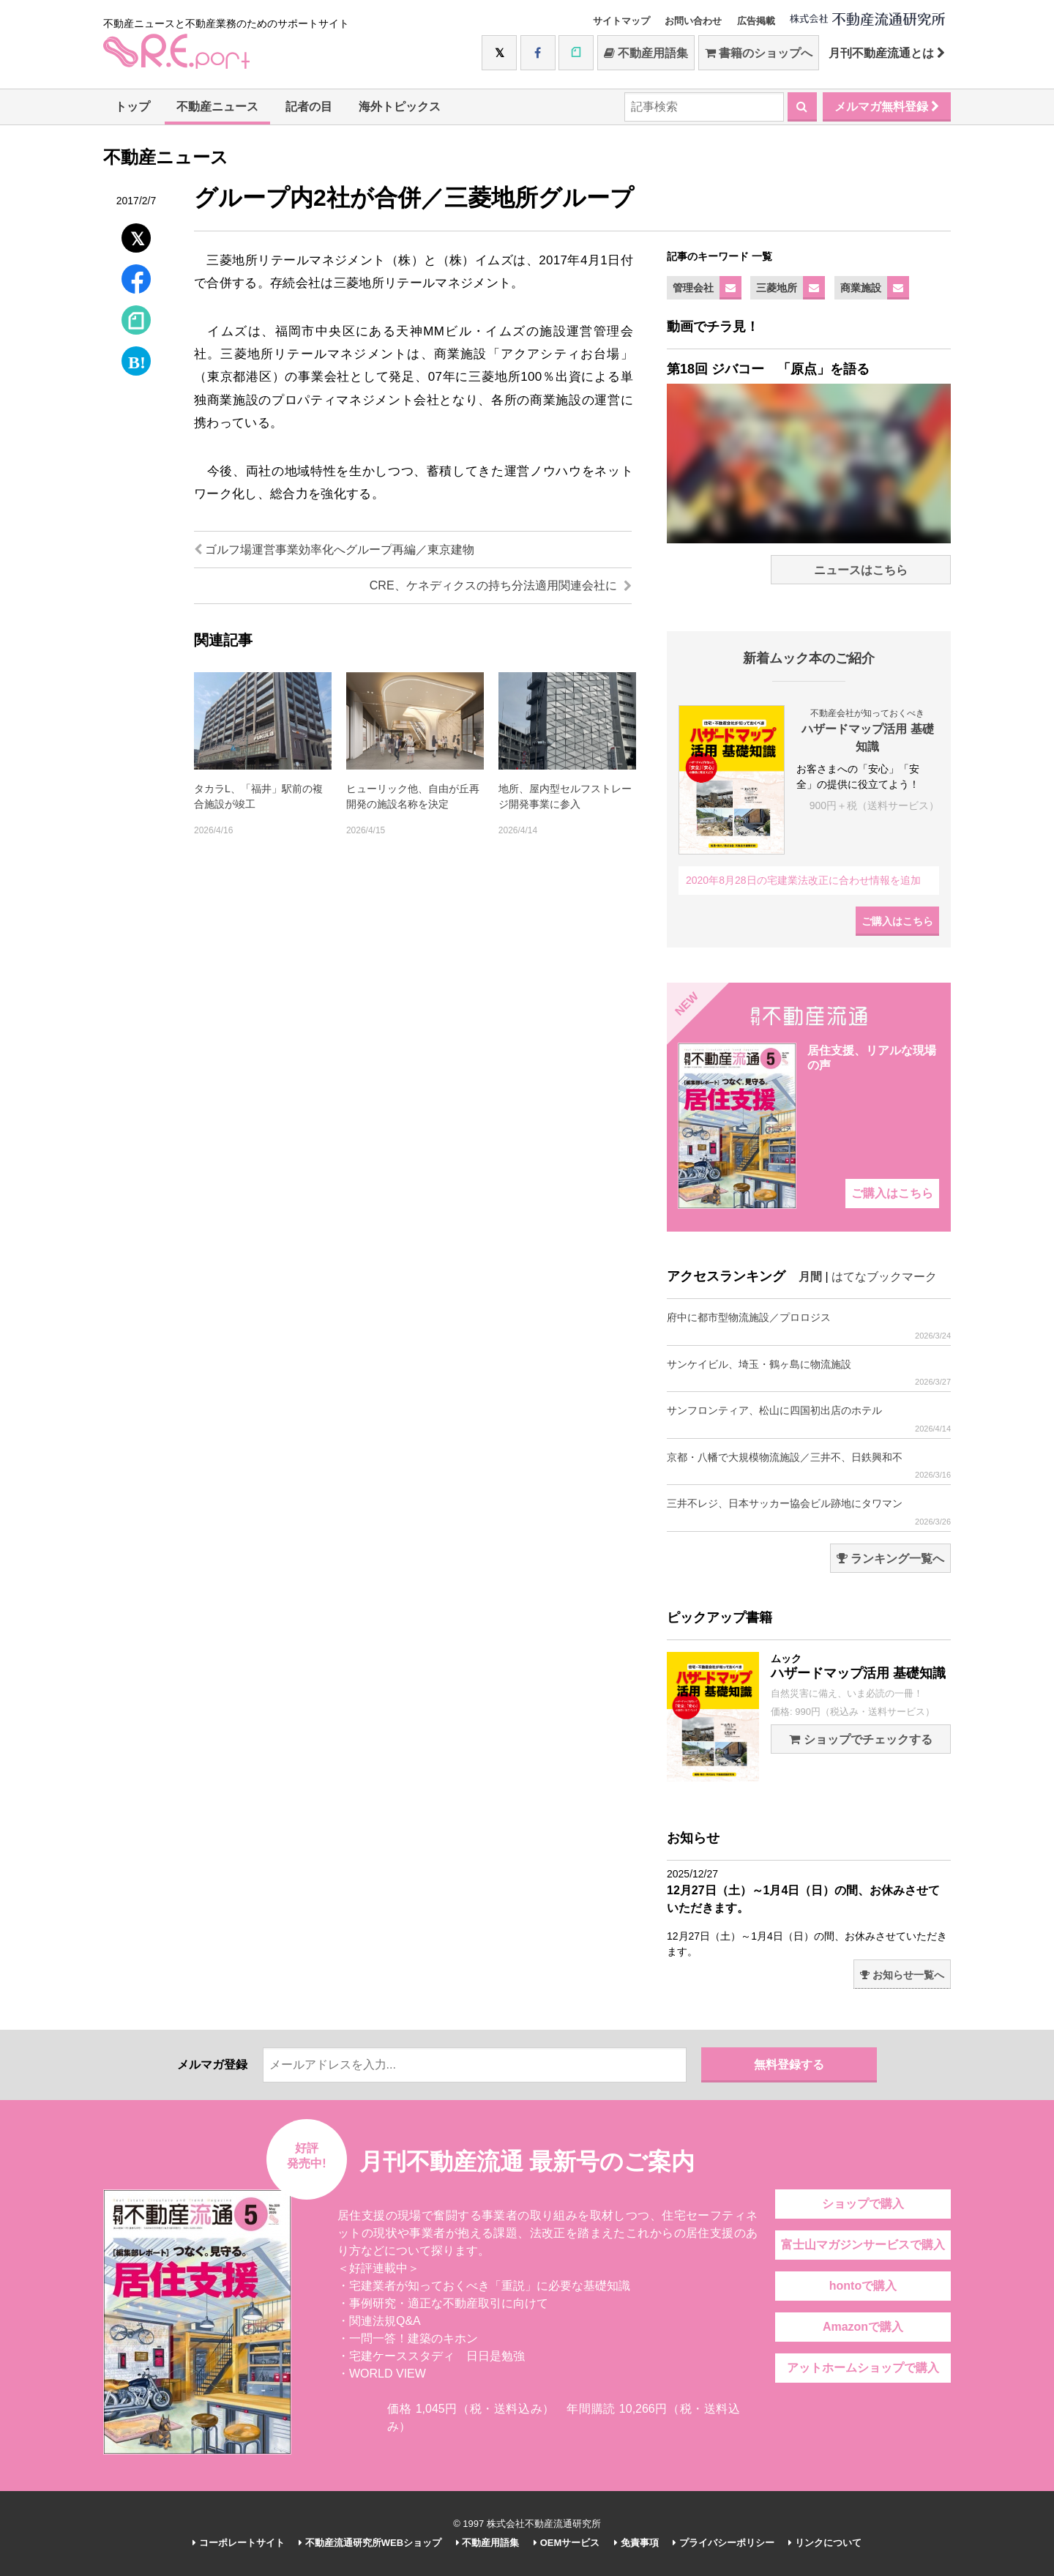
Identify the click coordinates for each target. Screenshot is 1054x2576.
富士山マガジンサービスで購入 (863, 2244)
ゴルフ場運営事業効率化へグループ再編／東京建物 (334, 549)
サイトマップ (621, 20)
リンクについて (824, 2542)
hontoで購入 (863, 2285)
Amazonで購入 (863, 2326)
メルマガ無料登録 (886, 106)
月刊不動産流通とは (887, 53)
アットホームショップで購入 (863, 2367)
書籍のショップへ (758, 53)
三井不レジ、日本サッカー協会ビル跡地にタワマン (809, 1511)
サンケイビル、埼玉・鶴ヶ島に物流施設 (809, 1372)
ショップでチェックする (860, 1739)
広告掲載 (756, 20)
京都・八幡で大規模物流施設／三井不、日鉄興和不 (809, 1465)
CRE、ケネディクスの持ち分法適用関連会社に (501, 585)
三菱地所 (776, 288)
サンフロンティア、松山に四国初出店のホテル (809, 1418)
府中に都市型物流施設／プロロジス (809, 1325)
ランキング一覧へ (890, 1558)
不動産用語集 (646, 53)
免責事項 (636, 2542)
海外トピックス (400, 106)
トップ (132, 106)
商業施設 (860, 288)
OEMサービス (566, 2542)
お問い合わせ (693, 20)
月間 (810, 1276)
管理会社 (693, 288)
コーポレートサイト (239, 2542)
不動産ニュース (217, 106)
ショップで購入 (863, 2203)
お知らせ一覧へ (902, 1975)
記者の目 (308, 106)
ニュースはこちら (861, 570)
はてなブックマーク (884, 1276)
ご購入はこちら (897, 921)
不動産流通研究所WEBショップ (370, 2542)
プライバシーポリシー (723, 2542)
